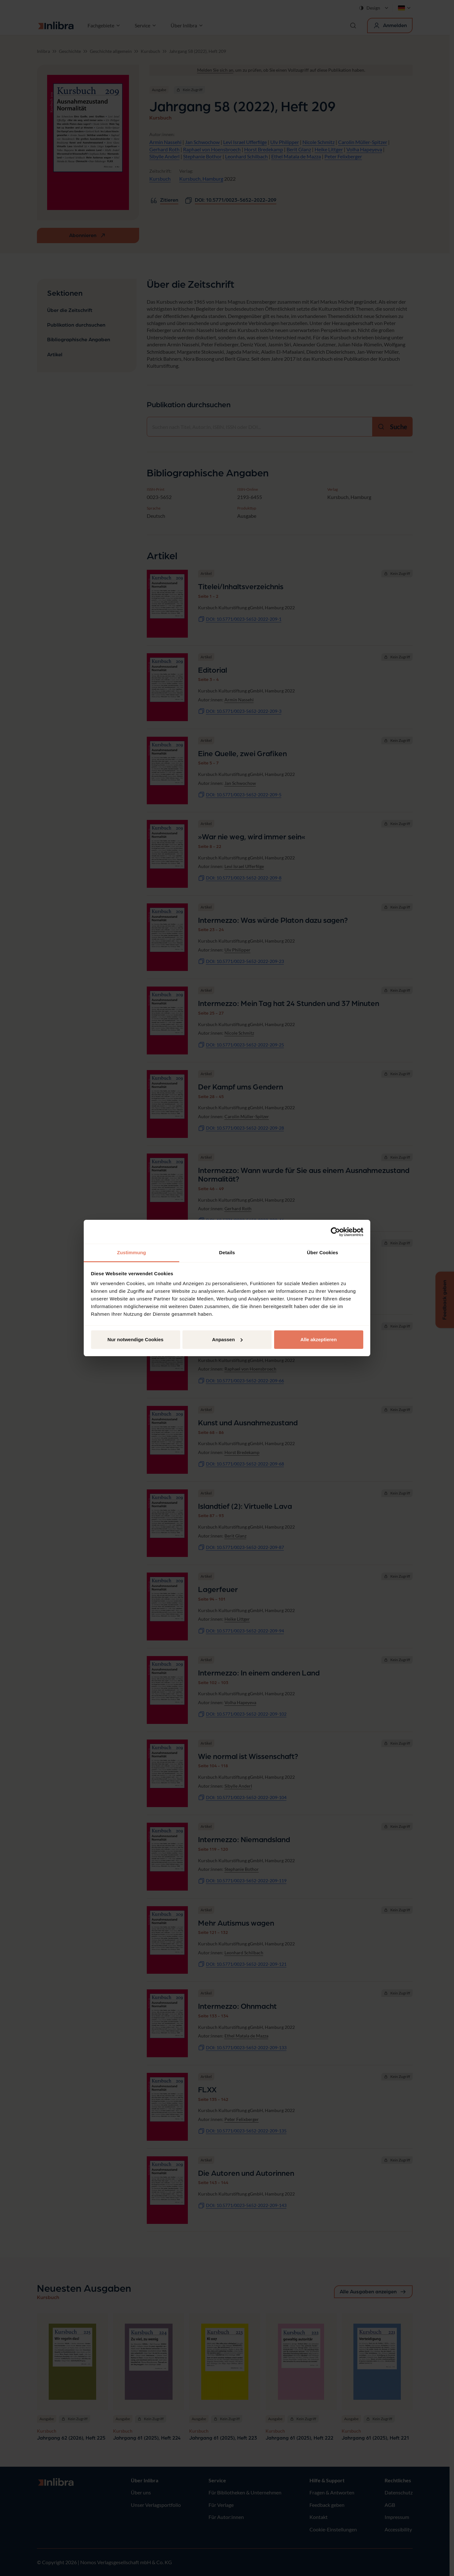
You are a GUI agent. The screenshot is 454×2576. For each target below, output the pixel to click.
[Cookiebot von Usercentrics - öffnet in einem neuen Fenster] (335, 1232)
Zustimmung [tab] (131, 1252)
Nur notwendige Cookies (136, 1339)
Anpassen (227, 1339)
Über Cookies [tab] (322, 1252)
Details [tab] (227, 1252)
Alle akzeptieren (318, 1339)
